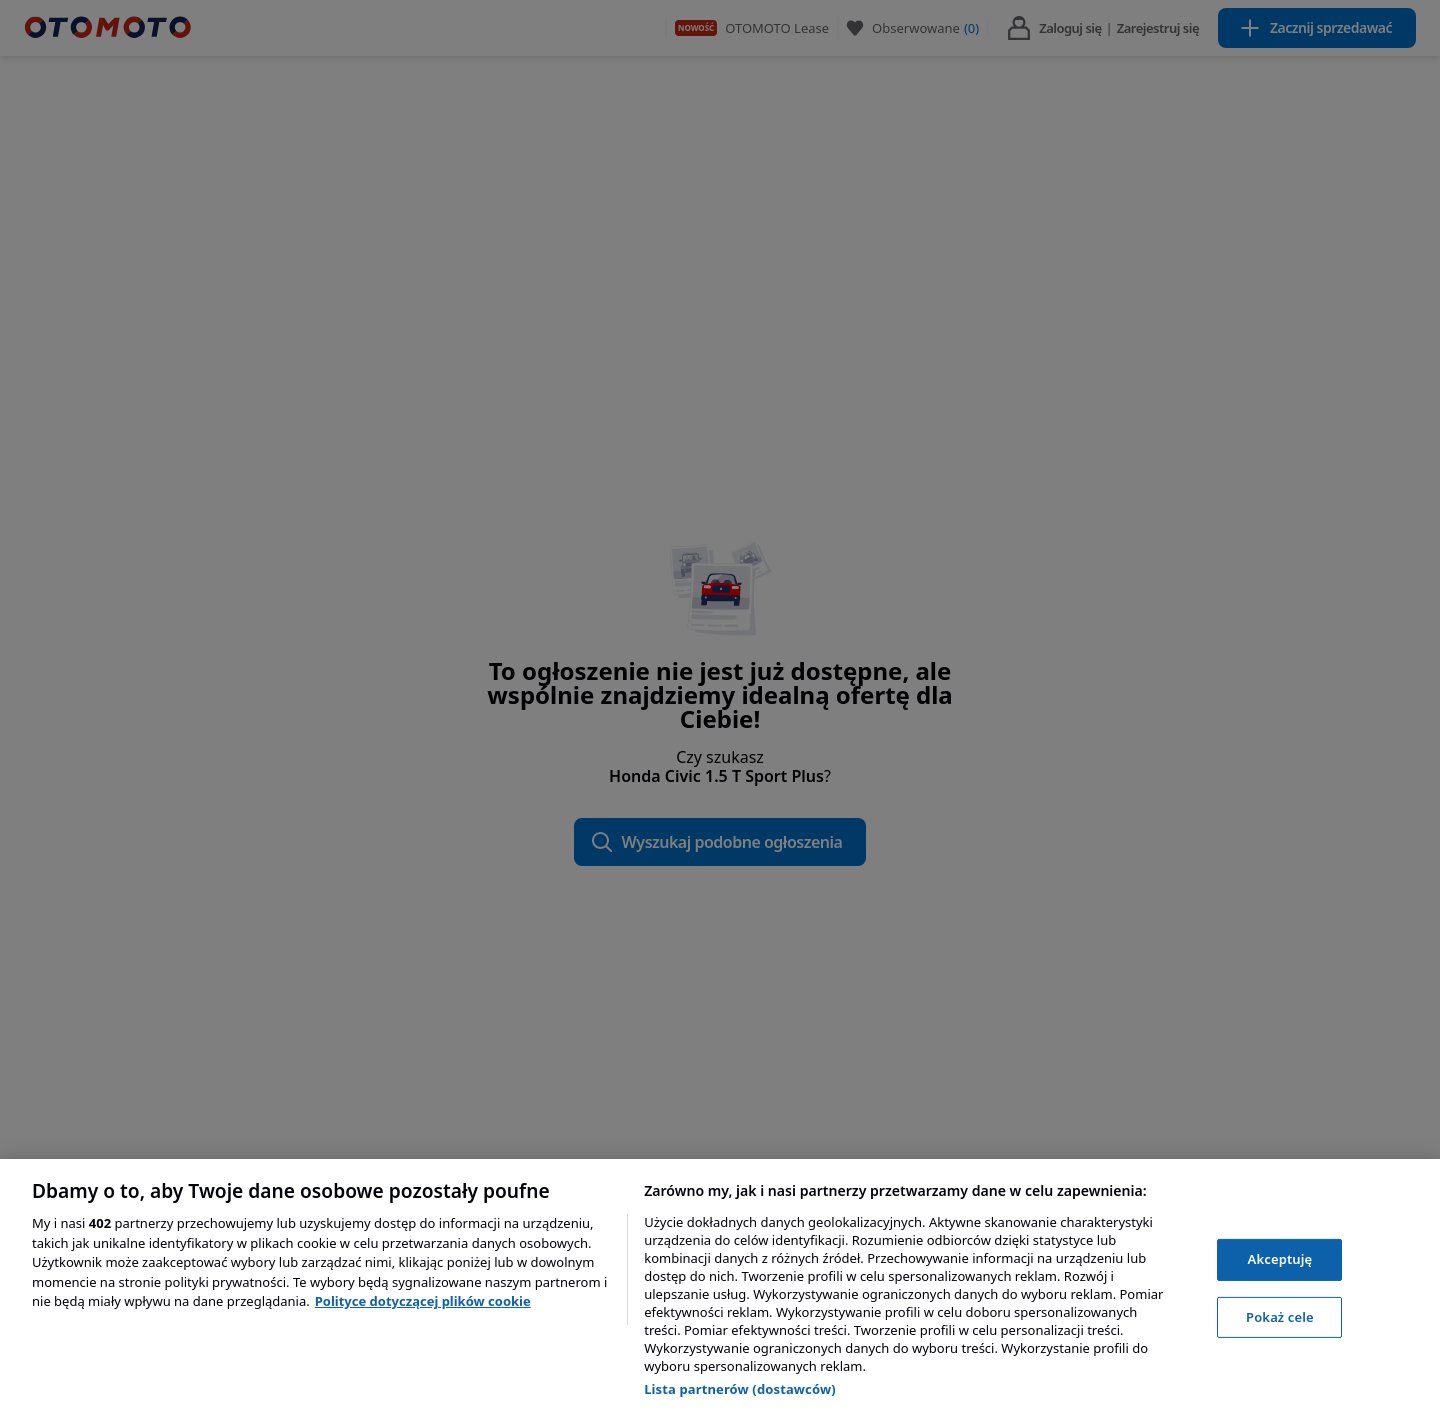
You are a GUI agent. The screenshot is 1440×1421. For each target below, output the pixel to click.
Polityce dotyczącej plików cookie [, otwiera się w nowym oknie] (423, 1301)
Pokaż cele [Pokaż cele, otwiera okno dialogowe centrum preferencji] (1280, 1317)
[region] (720, 1290)
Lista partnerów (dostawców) (740, 1389)
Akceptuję (1280, 1259)
